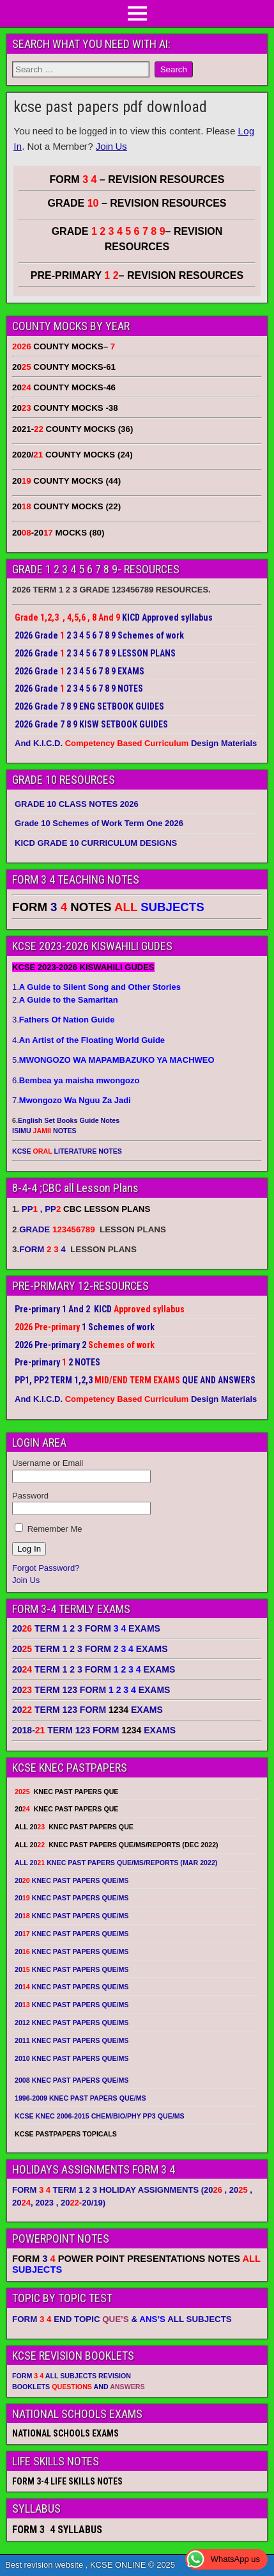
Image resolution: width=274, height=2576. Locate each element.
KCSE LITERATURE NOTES (67, 1151)
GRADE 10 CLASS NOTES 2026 (77, 804)
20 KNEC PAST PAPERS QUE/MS (71, 1880)
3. (63, 1019)
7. (71, 1100)
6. (75, 1080)
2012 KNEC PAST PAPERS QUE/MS (71, 2022)
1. (96, 987)
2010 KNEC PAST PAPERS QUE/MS (71, 2058)
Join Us (111, 146)
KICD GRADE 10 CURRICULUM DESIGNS (96, 843)
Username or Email (47, 1463)
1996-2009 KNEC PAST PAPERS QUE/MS (80, 2098)
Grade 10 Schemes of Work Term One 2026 (99, 823)
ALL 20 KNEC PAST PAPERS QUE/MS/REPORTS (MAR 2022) (116, 1862)
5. (113, 1060)
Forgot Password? (46, 1568)
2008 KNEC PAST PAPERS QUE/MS (71, 2080)
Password (30, 1495)
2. (65, 1000)
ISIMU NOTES (44, 1130)
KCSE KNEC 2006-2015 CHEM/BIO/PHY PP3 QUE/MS (100, 2116)
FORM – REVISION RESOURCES (137, 179)
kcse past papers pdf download (110, 107)
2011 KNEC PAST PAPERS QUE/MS (71, 2040)
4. (88, 1040)
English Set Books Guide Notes (68, 1120)
